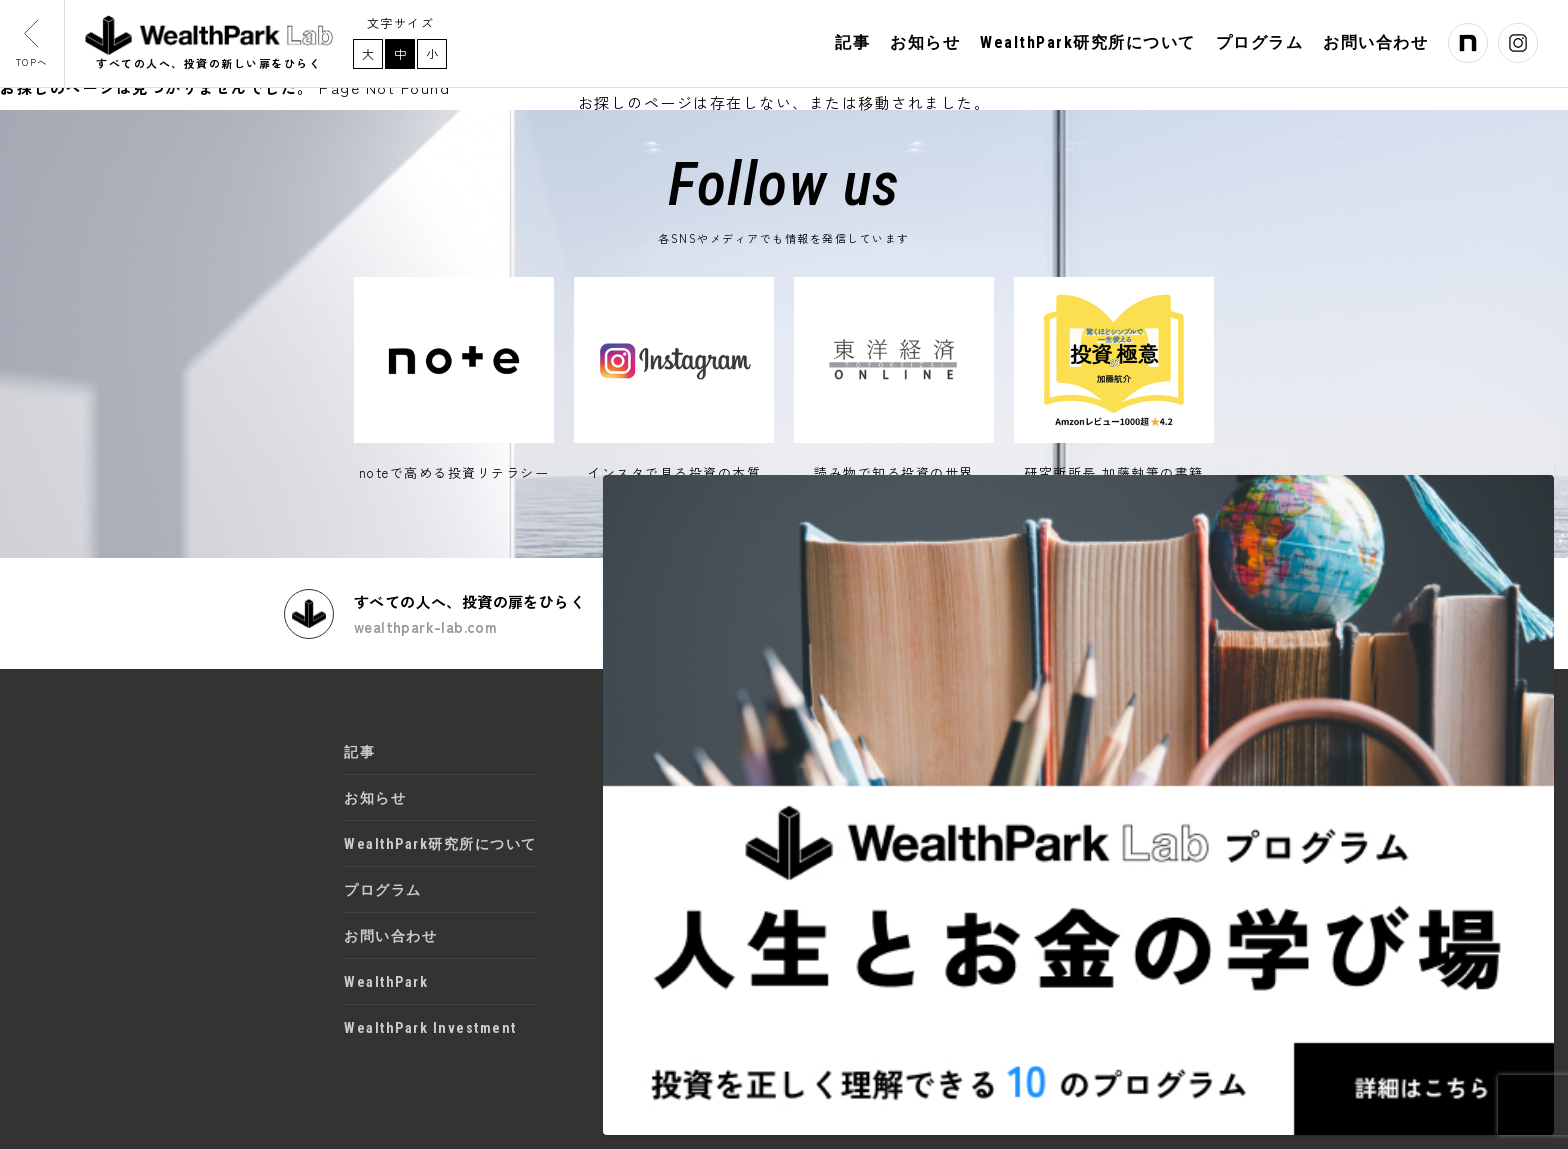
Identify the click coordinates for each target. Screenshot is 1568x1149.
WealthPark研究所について (1088, 48)
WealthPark (386, 968)
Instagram (665, 782)
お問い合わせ (1375, 48)
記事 (852, 48)
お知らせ (925, 48)
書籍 (642, 872)
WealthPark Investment (430, 1014)
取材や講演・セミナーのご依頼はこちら (1132, 598)
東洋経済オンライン (697, 827)
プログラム (1260, 48)
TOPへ (40, 48)
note (644, 737)
